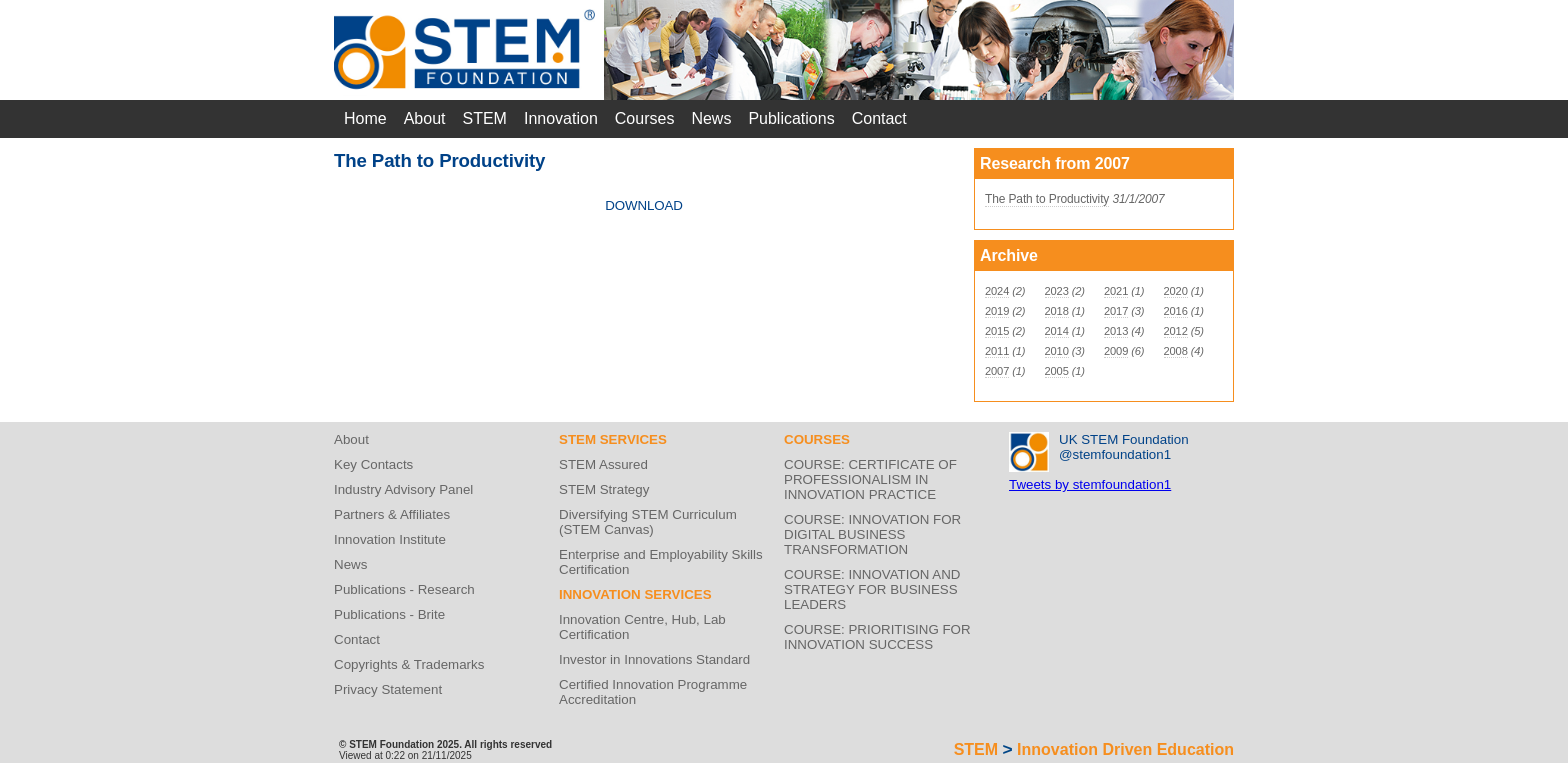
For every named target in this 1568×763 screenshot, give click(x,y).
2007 (997, 371)
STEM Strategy (604, 489)
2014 (1057, 331)
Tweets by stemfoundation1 (1090, 484)
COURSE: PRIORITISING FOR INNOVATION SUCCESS (877, 637)
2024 (997, 291)
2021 (1116, 291)
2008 (1176, 351)
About (425, 118)
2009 (1116, 351)
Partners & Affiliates (392, 514)
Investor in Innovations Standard (654, 659)
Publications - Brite (389, 614)
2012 (1176, 331)
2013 (1116, 331)
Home (365, 118)
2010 (1057, 351)
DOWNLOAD (643, 205)
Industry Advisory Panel (403, 489)
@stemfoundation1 (1115, 454)
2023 (1057, 291)
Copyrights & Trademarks (409, 664)
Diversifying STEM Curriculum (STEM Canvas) (648, 522)
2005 (1057, 371)
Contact (879, 118)
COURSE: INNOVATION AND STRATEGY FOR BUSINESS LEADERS (872, 589)
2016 (1176, 311)
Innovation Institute (390, 539)
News (711, 118)
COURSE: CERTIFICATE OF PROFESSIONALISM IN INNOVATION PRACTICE (870, 479)
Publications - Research (404, 589)
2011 (997, 351)
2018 (1057, 311)
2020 (1176, 291)
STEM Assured (603, 464)
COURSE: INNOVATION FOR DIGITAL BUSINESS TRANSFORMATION (872, 534)
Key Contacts (373, 464)
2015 (997, 331)
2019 (997, 311)
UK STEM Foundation (1124, 439)
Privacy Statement (388, 689)
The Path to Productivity (1047, 199)
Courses (645, 118)
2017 (1116, 311)
